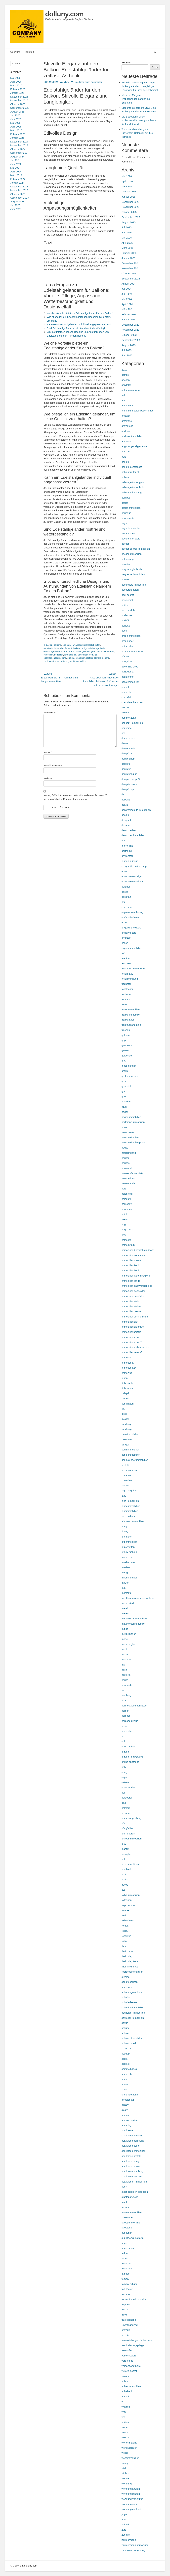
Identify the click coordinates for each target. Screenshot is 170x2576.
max (124, 1587)
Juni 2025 (127, 232)
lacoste (125, 1485)
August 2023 (128, 345)
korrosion (58, 654)
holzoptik (126, 1198)
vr (123, 2401)
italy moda (127, 1388)
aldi (123, 395)
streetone (127, 2227)
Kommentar (50, 712)
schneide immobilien (133, 2007)
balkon (49, 645)
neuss (125, 1679)
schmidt (126, 1997)
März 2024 (127, 309)
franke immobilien (131, 1014)
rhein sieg (127, 1956)
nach (124, 1669)
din (123, 840)
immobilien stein (130, 1301)
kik (123, 1408)
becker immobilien (132, 553)
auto (124, 456)
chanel (125, 687)
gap (124, 1040)
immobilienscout (130, 1337)
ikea (124, 1234)
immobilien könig (131, 1270)
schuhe (125, 2028)
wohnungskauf (130, 2504)
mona (125, 1654)
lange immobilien (131, 1506)
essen (125, 942)
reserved (126, 1935)
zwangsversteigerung (133, 2550)
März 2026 (127, 186)
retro (124, 1940)
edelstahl (66, 645)
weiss (125, 2432)
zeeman (126, 2534)
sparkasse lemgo (131, 2161)
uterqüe (126, 2335)
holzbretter (127, 1193)
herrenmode (128, 1183)
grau (124, 1081)
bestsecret (127, 600)
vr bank (126, 2406)
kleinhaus (127, 1439)
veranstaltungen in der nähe (137, 2340)
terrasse (126, 2263)
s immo (125, 1976)
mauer (125, 1582)
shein (125, 2079)
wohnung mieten (131, 2493)
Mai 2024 (127, 299)
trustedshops (129, 2319)
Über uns (15, 51)
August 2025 (128, 222)
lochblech (127, 1536)
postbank (127, 1869)
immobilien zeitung (132, 1311)
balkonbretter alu (131, 472)
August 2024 (128, 283)
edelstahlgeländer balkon (55, 651)
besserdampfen (130, 589)
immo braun (128, 1244)
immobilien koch (130, 1265)
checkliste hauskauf (132, 702)
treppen (126, 2304)
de (123, 794)
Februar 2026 (129, 191)
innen (125, 1378)
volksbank (127, 2391)
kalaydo (126, 1393)
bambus (126, 497)
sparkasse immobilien (133, 2150)
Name (47, 752)
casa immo (128, 676)
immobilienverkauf (132, 1352)
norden (125, 1710)
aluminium (127, 405)
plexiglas (126, 1854)
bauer (125, 502)
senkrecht (127, 2074)
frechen (126, 1030)
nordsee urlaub (130, 1720)
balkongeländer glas (133, 482)
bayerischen (128, 533)
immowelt (127, 1372)
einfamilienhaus (130, 917)
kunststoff (127, 1475)
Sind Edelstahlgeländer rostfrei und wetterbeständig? (76, 328)
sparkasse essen (131, 2145)
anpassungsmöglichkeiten (87, 645)
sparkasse (127, 2130)
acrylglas (126, 385)
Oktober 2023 (129, 334)
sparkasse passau (132, 2176)
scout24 (126, 2053)
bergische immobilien (133, 574)
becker (125, 543)
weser (125, 2452)
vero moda (127, 2360)
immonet (126, 1357)
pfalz (124, 1823)
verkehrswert (129, 2355)
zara (124, 2529)
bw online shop (130, 666)
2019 (124, 369)
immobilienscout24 (132, 1342)
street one (127, 2217)
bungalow (127, 661)
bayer (125, 523)
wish (124, 2468)
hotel (124, 1214)
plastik (125, 1848)
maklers (126, 1567)
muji (124, 1664)
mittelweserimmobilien (134, 1623)
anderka (126, 431)
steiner (125, 2207)
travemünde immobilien (134, 2299)
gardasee (127, 1045)
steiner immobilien (132, 2212)
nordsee (126, 1715)
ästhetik (68, 648)
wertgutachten (129, 2447)
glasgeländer (129, 1065)
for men (126, 999)
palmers (126, 1807)
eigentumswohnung (132, 912)
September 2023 (131, 340)
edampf (126, 886)
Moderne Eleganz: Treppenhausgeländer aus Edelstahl (136, 99)
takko (125, 2258)
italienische (128, 1383)
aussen (125, 451)
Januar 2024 (128, 319)
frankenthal (128, 1019)
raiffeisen (127, 1900)
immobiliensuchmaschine (135, 1347)
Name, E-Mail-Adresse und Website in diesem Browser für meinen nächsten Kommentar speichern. (75, 797)
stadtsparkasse (130, 2196)
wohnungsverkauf (131, 2509)
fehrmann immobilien (133, 968)
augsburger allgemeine (134, 446)
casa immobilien (130, 681)
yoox (124, 2519)
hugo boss (127, 1229)
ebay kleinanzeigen (132, 881)
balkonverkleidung (132, 492)
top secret (127, 2289)
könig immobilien (131, 1454)
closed (125, 707)
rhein (124, 1946)
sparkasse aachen (132, 2135)
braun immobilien (131, 635)
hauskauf (127, 1168)
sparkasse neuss (131, 2166)
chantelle (126, 692)
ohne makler (128, 1746)
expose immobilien (132, 948)
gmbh (125, 1070)
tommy (125, 2278)
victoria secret (129, 2370)
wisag (125, 2463)
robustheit (80, 658)
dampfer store (129, 784)
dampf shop (128, 758)
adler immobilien (131, 390)
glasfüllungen (88, 651)
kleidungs (127, 1429)
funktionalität (75, 651)
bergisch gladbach (132, 569)
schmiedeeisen (130, 2002)
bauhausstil (128, 518)
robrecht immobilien (132, 1971)
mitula (125, 1628)
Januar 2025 (128, 258)
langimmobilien (130, 1511)
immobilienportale (131, 1331)
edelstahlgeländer (96, 648)
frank (124, 1004)
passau (125, 1813)
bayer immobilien (131, 528)
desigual (126, 820)
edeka (125, 891)
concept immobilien (132, 722)
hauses (125, 1162)
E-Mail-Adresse (52, 765)
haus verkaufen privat (133, 1142)
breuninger (127, 641)
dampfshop (128, 789)
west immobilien (130, 2457)
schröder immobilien (133, 2017)
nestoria (126, 1674)
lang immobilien (130, 1500)
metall (125, 1608)
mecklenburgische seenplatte (138, 1598)
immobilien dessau (132, 1260)
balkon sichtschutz (132, 466)
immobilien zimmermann (135, 1316)
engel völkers (129, 932)
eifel (124, 902)
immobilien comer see (134, 1255)
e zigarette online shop (134, 866)
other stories (128, 1787)
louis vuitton (128, 1547)
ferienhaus (127, 973)
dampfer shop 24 (131, 779)
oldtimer (126, 1751)
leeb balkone (129, 1516)
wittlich (125, 2473)
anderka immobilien (132, 436)
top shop (126, 2294)
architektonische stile (53, 648)
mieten (125, 1613)
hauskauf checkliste (132, 1173)
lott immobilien (129, 1541)
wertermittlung (129, 2442)
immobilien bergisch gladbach (138, 1250)
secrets (125, 2063)
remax (125, 1925)
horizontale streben (105, 651)
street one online (131, 2222)
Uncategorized (130, 2324)
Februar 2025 (129, 253)
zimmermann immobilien (135, 2545)
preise (125, 1879)
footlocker (127, 994)
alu (123, 400)
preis (124, 1874)
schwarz (126, 2033)
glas (124, 1060)
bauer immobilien (131, 507)
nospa (125, 1726)
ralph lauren (128, 1905)
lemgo (125, 1526)
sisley (125, 2109)
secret (125, 2058)
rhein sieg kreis (130, 1961)
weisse (125, 2437)
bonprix (126, 625)
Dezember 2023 (130, 324)
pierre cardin (128, 1833)
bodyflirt (126, 620)
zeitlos (83, 661)
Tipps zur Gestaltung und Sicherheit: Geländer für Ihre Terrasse (137, 133)
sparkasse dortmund (133, 2140)
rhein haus (127, 1951)
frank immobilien (131, 1009)
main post (127, 1557)
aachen (126, 380)
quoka (125, 1884)
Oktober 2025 (129, 212)
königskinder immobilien (135, 1459)
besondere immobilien (134, 584)
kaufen (125, 1398)
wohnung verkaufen (132, 2498)
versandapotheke (131, 2365)
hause (125, 1147)
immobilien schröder (133, 1296)
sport (124, 2186)
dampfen (126, 769)
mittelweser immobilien (134, 1618)
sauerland (127, 1987)
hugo (124, 1224)
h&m (124, 1106)
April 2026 (127, 181)
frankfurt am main (131, 1024)
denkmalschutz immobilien (136, 809)
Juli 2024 (126, 288)
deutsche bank (130, 830)
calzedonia (127, 671)
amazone (127, 420)
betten (125, 605)
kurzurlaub (127, 1480)
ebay (124, 871)
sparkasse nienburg (132, 2171)
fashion (125, 958)
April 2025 (127, 242)
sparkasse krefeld (131, 2156)
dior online (127, 845)
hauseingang (129, 1152)
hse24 (125, 1219)
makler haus (128, 1562)
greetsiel (126, 1086)
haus (124, 1127)
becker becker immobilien (136, 548)
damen (125, 743)
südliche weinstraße (133, 2237)
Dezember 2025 (130, 201)
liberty (125, 1531)
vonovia (126, 2396)
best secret (128, 594)
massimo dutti (129, 1577)
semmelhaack (129, 2068)
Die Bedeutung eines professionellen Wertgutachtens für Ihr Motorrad (139, 120)
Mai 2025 (127, 237)
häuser (125, 1158)
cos (123, 733)
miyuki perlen (129, 1633)
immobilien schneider (133, 1290)
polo (124, 1859)
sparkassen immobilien (134, 2181)
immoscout (128, 1362)
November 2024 (130, 268)
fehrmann (127, 963)
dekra (125, 804)
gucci (124, 1091)
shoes (125, 2084)
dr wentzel (127, 855)
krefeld (125, 1465)
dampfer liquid (129, 774)
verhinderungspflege (133, 2345)
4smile (125, 374)
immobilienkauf (130, 1321)
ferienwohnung (130, 978)
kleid (124, 1413)
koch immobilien (130, 1449)
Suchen (126, 62)
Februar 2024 (129, 314)
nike (124, 1700)
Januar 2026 (128, 196)
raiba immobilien (131, 1895)
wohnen (126, 2478)
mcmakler (127, 1592)
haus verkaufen (130, 1137)
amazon (126, 415)
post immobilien (130, 1864)
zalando (126, 2524)
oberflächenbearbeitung (54, 658)
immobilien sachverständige (137, 1285)
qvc (123, 1889)
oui (123, 1792)
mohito (125, 1649)
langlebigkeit (70, 654)
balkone (57, 645)
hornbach (127, 1209)
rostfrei (89, 658)
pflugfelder (127, 1828)
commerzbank (129, 717)
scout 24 (126, 2048)
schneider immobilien (133, 2012)
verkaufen (127, 2350)
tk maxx (126, 2273)
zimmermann (129, 2539)
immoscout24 (129, 1367)
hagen (125, 1111)
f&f (123, 953)
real (124, 1915)
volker (125, 2381)
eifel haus (127, 907)
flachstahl (127, 983)
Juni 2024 (127, 293)
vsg (123, 2417)
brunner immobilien (132, 651)
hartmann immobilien (133, 1122)
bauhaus (126, 513)
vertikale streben (51, 661)
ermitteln (126, 937)
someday (127, 2125)
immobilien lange (131, 1280)
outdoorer (127, 1797)
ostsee (125, 1782)
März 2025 (127, 247)
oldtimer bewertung (132, 1756)
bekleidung (128, 559)
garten (125, 1050)
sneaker (126, 2115)
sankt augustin (130, 1981)
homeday (127, 1203)
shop (124, 2089)
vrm (124, 2411)
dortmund (127, 850)
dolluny (65, 82)
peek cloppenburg (131, 1818)
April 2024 (127, 304)
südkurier (127, 2232)
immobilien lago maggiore (136, 1275)
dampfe (126, 763)
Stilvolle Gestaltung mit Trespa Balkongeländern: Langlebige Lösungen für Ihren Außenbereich (140, 86)
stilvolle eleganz (101, 658)
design (84, 648)
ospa (124, 1777)
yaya (124, 2514)
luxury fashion (129, 1551)
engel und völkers (131, 927)
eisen (125, 922)
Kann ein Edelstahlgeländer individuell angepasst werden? (79, 324)
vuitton (125, 2422)
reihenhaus (128, 1920)
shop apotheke (130, 2094)
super (125, 2243)
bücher (125, 656)
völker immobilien (131, 2386)
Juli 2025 (126, 227)
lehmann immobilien (133, 1521)
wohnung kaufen (131, 2488)
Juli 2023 (126, 350)
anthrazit (126, 441)
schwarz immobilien (132, 2038)
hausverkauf (128, 1178)
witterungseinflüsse (70, 661)
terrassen (127, 2268)
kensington (128, 1403)
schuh (125, 2022)
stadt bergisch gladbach (135, 2191)
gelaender (127, 1055)
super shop (128, 2248)
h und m (126, 1101)
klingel (125, 1444)
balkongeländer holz (133, 487)
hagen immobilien (131, 1117)
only (124, 1767)
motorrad (126, 1659)
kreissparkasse (130, 1470)
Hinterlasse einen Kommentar (88, 82)
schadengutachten (132, 1992)
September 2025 (131, 217)
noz (124, 1736)
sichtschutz (128, 2099)
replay (125, 1930)
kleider (125, 1418)
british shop (128, 646)
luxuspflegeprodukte (87, 654)
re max (125, 1910)
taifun (125, 2253)
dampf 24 (127, 753)
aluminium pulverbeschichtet (137, 410)
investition (48, 654)
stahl (124, 2202)
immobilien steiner (132, 1306)
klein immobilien (130, 1434)
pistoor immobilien (132, 1838)
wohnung (127, 2483)
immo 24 (126, 1239)
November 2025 (130, 206)
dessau (125, 825)
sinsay (125, 2104)
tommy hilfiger (129, 2284)
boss (124, 630)
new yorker (128, 1685)
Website (47, 778)
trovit (124, 2314)
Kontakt (29, 51)
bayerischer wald (131, 538)
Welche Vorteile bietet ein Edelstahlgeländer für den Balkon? (80, 313)
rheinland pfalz (130, 1966)
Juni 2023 (127, 355)
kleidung (126, 1424)
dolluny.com (64, 14)
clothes (125, 712)
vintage (125, 2376)
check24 (126, 697)
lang (124, 1495)
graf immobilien (130, 1076)
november (127, 1731)
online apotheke (130, 1761)
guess (125, 1096)
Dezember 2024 (130, 263)
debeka (126, 799)
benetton (126, 564)
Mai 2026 (127, 176)
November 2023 (130, 329)
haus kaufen (128, 1132)
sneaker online (130, 2120)
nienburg (126, 1695)
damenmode (128, 748)
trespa (125, 2309)
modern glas (128, 1644)
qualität (70, 658)
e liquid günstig (130, 861)
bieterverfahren (130, 610)
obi (123, 1741)
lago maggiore (129, 1490)
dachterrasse (129, 738)
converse (127, 728)
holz (124, 1188)
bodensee (127, 615)
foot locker (127, 989)
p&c (124, 1802)
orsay (125, 1772)
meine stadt (128, 1603)
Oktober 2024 (129, 273)
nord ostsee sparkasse (134, 1705)
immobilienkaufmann (133, 1326)
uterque (126, 2329)
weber (125, 2427)
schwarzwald (129, 2043)
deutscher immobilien (133, 835)
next (124, 1690)
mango (125, 1572)
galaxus (126, 1035)
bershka (126, 579)
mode (125, 1639)
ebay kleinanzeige (131, 876)
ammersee (127, 425)
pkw (124, 1843)
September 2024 (131, 278)
